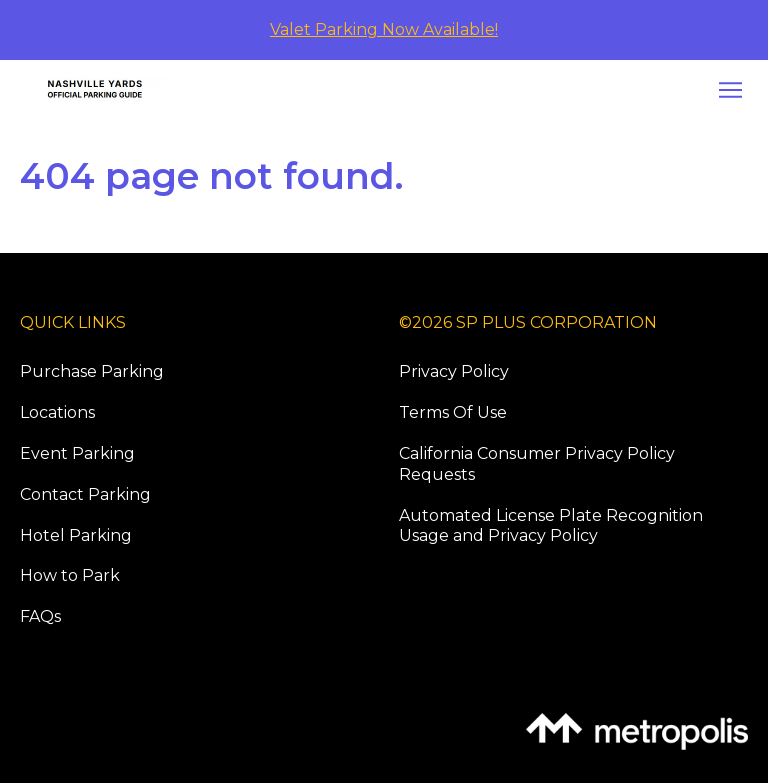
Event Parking (77, 453)
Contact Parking (85, 494)
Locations (57, 412)
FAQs (40, 616)
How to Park (70, 575)
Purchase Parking (92, 371)
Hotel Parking (76, 535)
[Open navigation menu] (725, 90)
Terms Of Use (453, 412)
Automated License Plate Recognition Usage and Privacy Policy (551, 526)
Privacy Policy (454, 371)
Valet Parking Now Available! (384, 29)
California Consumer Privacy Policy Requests (537, 464)
